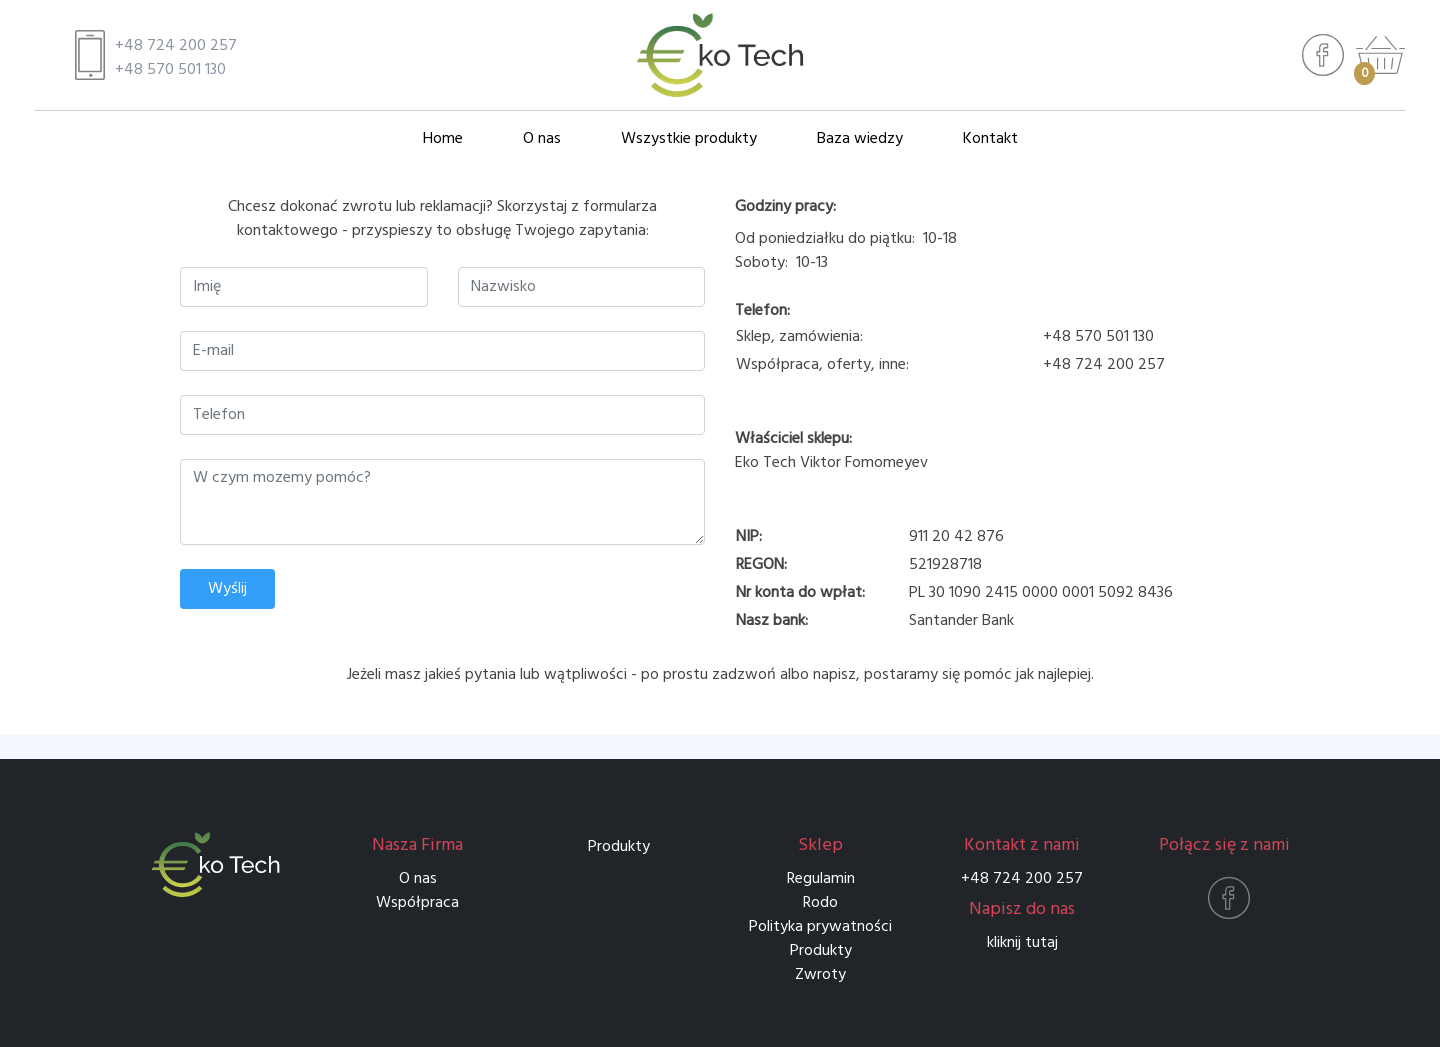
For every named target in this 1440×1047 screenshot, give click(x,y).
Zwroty (820, 975)
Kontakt (990, 139)
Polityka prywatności (820, 927)
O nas (542, 139)
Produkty (619, 847)
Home (443, 139)
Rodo (820, 903)
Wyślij (227, 589)
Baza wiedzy (860, 139)
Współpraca (417, 903)
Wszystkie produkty (689, 139)
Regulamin (821, 879)
